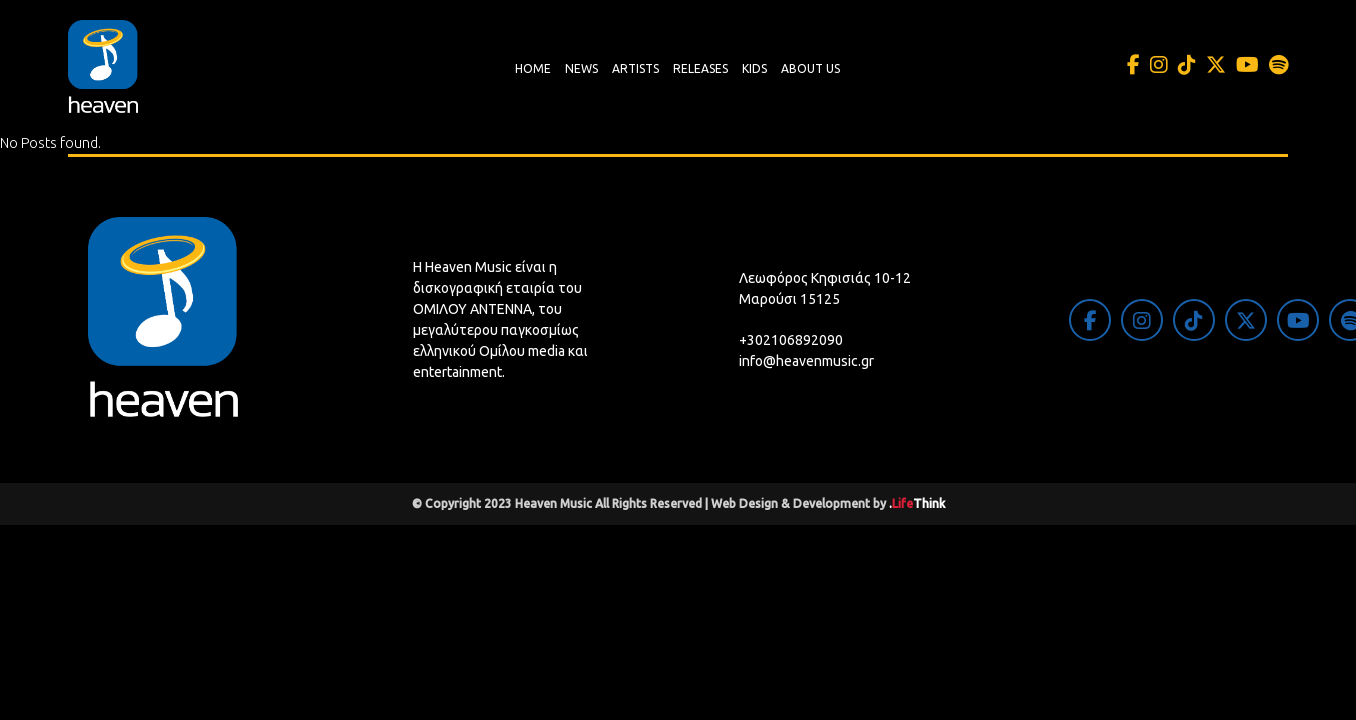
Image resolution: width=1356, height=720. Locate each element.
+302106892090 (791, 340)
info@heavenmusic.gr (806, 361)
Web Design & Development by (828, 503)
